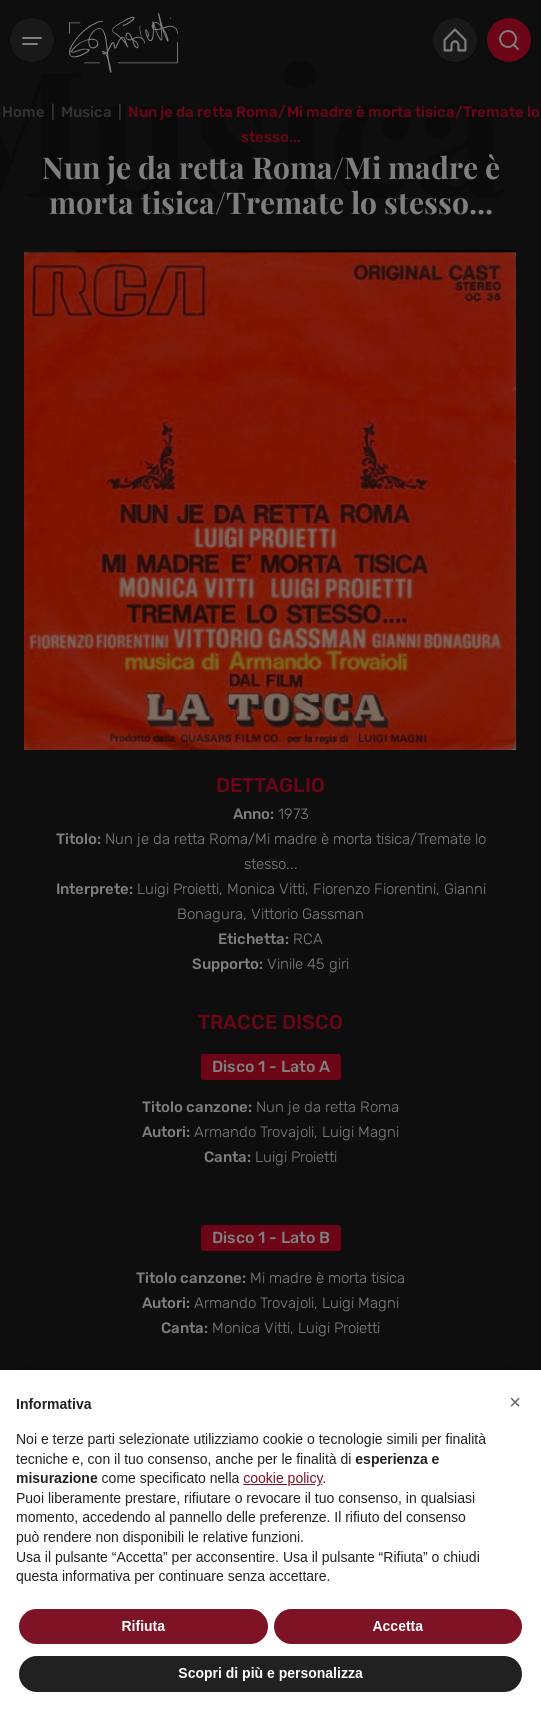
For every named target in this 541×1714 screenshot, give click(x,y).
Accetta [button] (397, 1626)
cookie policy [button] (282, 1478)
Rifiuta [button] (143, 1626)
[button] (515, 1402)
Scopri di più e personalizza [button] (270, 1673)
